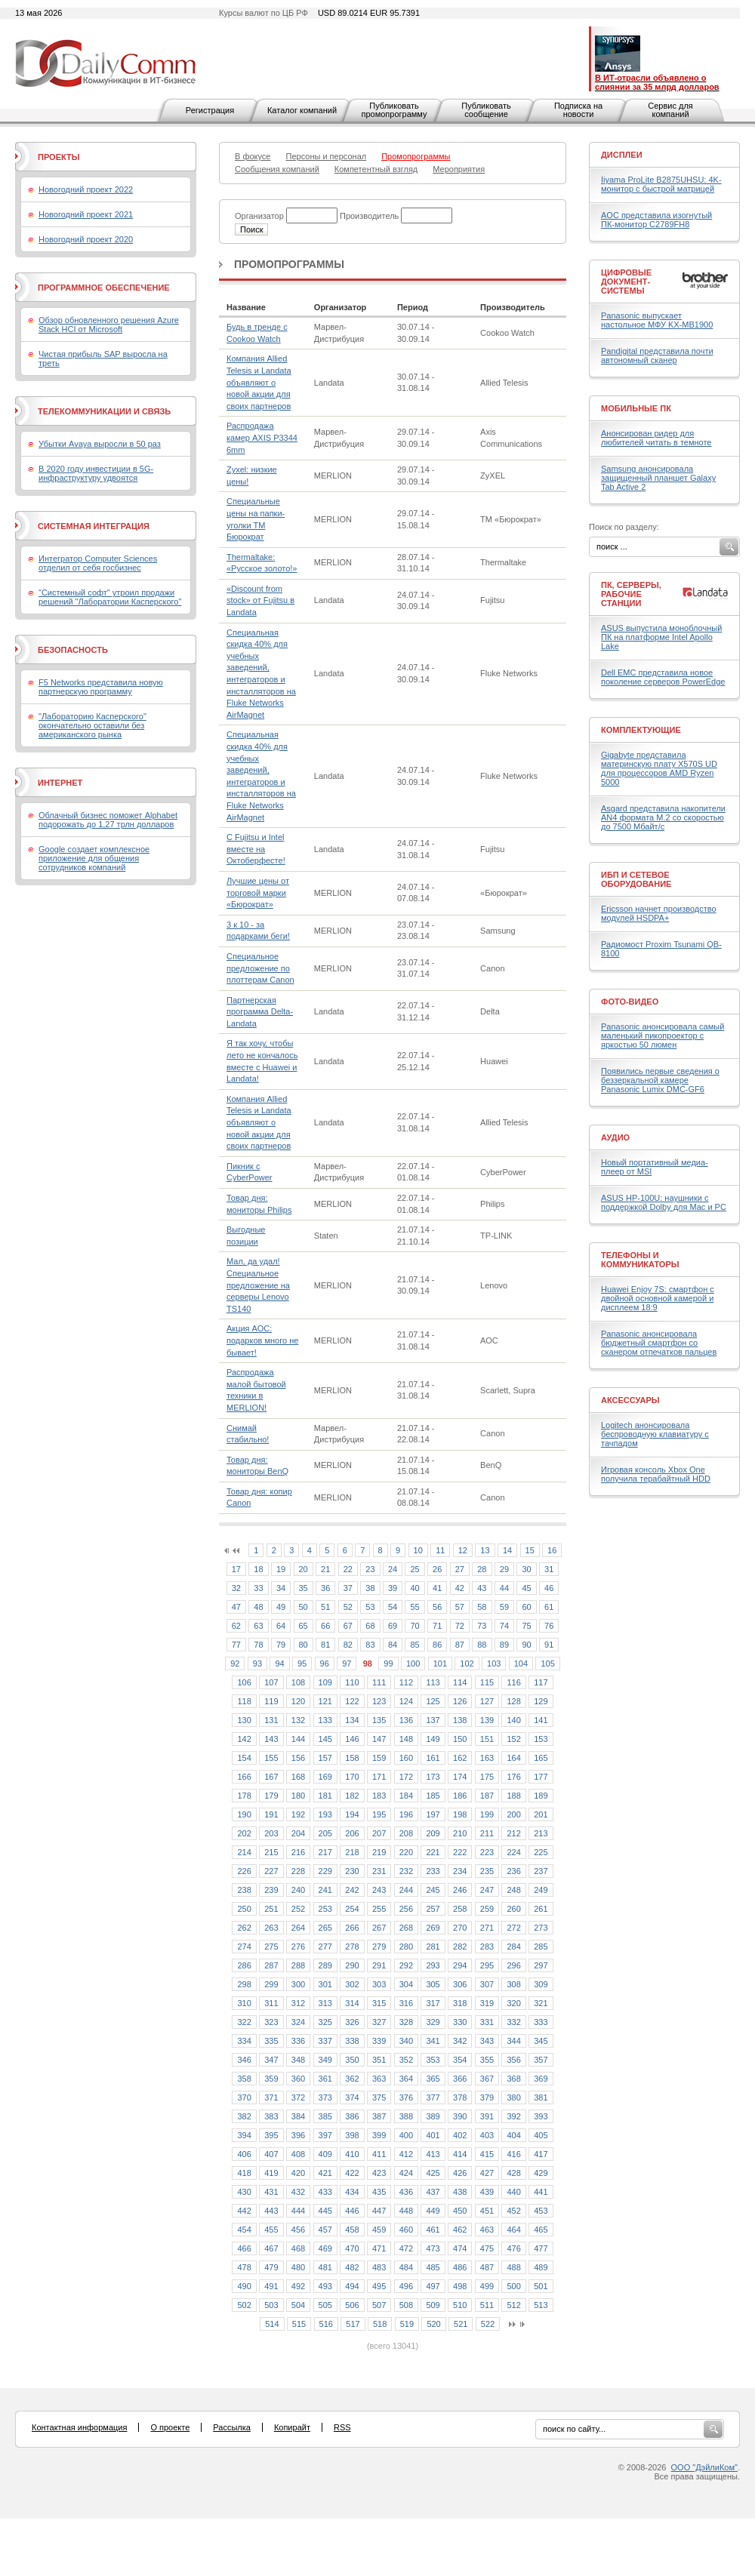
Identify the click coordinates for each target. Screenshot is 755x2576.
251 (271, 1908)
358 (244, 2078)
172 (406, 1776)
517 (352, 2323)
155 (271, 1757)
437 (432, 2191)
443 (271, 2210)
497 (432, 2286)
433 (325, 2191)
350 (352, 2059)
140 (513, 1720)
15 (530, 1550)
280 (406, 1946)
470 (352, 2248)
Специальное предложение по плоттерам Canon (260, 968)
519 (407, 2323)
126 (460, 1701)
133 (325, 1720)
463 (487, 2229)
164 (513, 1757)
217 (325, 1852)
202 (244, 1833)
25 (414, 1569)
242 (352, 1889)
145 (325, 1738)
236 (513, 1871)
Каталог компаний (302, 110)
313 (325, 2003)
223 (487, 1852)
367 (487, 2078)
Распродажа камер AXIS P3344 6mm (261, 437)
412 (406, 2154)
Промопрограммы (289, 264)
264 (298, 1927)
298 (244, 1984)
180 (298, 1795)
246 (460, 1889)
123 (379, 1701)
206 (352, 1833)
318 (460, 2003)
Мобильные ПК (636, 408)
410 (352, 2154)
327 (379, 2022)
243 (379, 1889)
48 (258, 1606)
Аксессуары (630, 1400)
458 (352, 2229)
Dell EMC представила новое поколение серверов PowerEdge (663, 677)
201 (540, 1814)
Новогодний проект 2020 (86, 239)
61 (548, 1606)
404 (513, 2135)
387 (379, 2116)
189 (540, 1795)
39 (392, 1588)
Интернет (60, 782)
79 (280, 1644)
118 (244, 1701)
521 (460, 2323)
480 (298, 2267)
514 (272, 2323)
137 (432, 1720)
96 (324, 1663)
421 (325, 2172)
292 (406, 1965)
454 (244, 2229)
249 (540, 1889)
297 (540, 1965)
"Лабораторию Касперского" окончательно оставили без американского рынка (92, 725)
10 (418, 1550)
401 (432, 2135)
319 (487, 2003)
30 (526, 1569)
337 (325, 2040)
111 (379, 1682)
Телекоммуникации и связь (104, 411)
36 (325, 1588)
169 (325, 1776)
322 (244, 2022)
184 (406, 1795)
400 (406, 2135)
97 (346, 1663)
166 (244, 1776)
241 (325, 1889)
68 (369, 1625)
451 (487, 2210)
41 (437, 1588)
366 (460, 2078)
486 (460, 2267)
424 (406, 2172)
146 (352, 1738)
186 (460, 1795)
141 (540, 1720)
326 (352, 2022)
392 (513, 2116)
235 (487, 1871)
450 (460, 2210)
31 (548, 1569)
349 (325, 2059)
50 (303, 1606)
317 (432, 2003)
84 (392, 1644)
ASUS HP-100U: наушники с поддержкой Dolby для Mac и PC (663, 1202)
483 (379, 2267)
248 (513, 1889)
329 (432, 2022)
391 (487, 2116)
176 (513, 1776)
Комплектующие (641, 729)
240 (298, 1889)
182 (352, 1795)
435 (379, 2191)
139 (487, 1720)
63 (258, 1625)
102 (466, 1663)
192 (298, 1814)
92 (234, 1663)
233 (432, 1871)
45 (526, 1588)
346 (244, 2059)
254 (352, 1908)
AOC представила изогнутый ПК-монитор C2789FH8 (656, 220)
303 (379, 1984)
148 (406, 1738)
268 (406, 1927)
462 (460, 2229)
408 (298, 2154)
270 (460, 1927)
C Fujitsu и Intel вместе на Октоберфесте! (255, 849)
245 (432, 1889)
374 (352, 2097)
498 (460, 2286)
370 (244, 2097)
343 (487, 2040)
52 (348, 1606)
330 (460, 2022)
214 (244, 1852)
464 (513, 2229)
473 (432, 2248)
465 (540, 2229)
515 (299, 2323)
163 (487, 1757)
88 (481, 1644)
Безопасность (73, 649)
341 (432, 2040)
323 (271, 2022)
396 (298, 2135)
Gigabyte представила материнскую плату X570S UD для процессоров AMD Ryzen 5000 (659, 768)
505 (325, 2305)
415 (487, 2154)
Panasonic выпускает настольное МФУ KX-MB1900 (657, 320)
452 (513, 2210)
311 (271, 2003)
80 (303, 1644)
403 (487, 2135)
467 (271, 2248)
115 (487, 1682)
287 (271, 1965)
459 (379, 2229)
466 (244, 2248)
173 (432, 1776)
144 (298, 1738)
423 (379, 2172)
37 (348, 1588)
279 (379, 1946)
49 (280, 1606)
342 (460, 2040)
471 (379, 2248)
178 (244, 1795)
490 (244, 2286)
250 (244, 1908)
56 (437, 1606)
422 (352, 2172)
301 (325, 1984)
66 (325, 1625)
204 (298, 1833)
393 (540, 2116)
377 (432, 2097)
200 (513, 1814)
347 (271, 2059)
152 (513, 1738)
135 (379, 1720)
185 (432, 1795)
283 (487, 1946)
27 (459, 1569)
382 (244, 2116)
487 (487, 2267)
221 (432, 1852)
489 (540, 2267)
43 (481, 1588)
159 (379, 1757)
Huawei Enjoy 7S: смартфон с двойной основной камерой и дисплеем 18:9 (657, 1298)
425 (432, 2172)
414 (460, 2154)
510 (460, 2305)
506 (352, 2305)
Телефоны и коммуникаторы (640, 1260)
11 (440, 1550)
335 (271, 2040)
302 (352, 1984)
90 (526, 1644)
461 (432, 2229)
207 (379, 1833)
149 (432, 1738)
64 (280, 1625)
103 (494, 1663)
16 (551, 1550)
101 (440, 1663)
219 (379, 1852)
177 (540, 1776)
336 (298, 2040)
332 (513, 2022)
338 (352, 2040)
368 (513, 2078)
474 (460, 2248)
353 (432, 2059)
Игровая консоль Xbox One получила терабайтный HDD (655, 1474)
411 (379, 2154)
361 (325, 2078)
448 (406, 2210)
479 (271, 2267)
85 (414, 1644)
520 (433, 2323)
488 (513, 2267)
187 (487, 1795)
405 (540, 2135)
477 (540, 2248)
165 (540, 1757)
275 (271, 1946)
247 (487, 1889)
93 (257, 1663)
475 (487, 2248)
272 (513, 1927)
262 (244, 1927)
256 (406, 1908)
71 (437, 1625)
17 (236, 1569)
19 (280, 1569)
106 (244, 1682)
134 (352, 1720)
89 (504, 1644)
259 (487, 1908)
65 (303, 1625)
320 (513, 2003)
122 (352, 1701)
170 (352, 1776)
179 (271, 1795)
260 (513, 1908)
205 (325, 1833)
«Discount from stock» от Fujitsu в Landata (260, 600)
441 (540, 2191)
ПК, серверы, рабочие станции (631, 594)
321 (540, 2003)
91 (548, 1644)
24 (392, 1569)
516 (326, 2323)
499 (487, 2286)
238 (244, 1889)
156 (298, 1757)
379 (487, 2097)
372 (298, 2097)
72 (459, 1625)
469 (325, 2248)
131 (271, 1720)
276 (298, 1946)
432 (298, 2191)
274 (244, 1946)
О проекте (170, 2427)
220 (406, 1852)
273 (540, 1927)
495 (379, 2286)
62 (236, 1625)
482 (352, 2267)
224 (513, 1852)
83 (369, 1644)
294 (460, 1965)
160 (406, 1757)
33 (258, 1588)
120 (298, 1701)
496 (406, 2286)
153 (540, 1738)
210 (460, 1833)
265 (325, 1927)
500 (513, 2286)
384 (298, 2116)
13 (484, 1550)
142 (244, 1738)
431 (271, 2191)
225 (540, 1852)
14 (507, 1550)
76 (548, 1625)
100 (413, 1663)
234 (460, 1871)
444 (298, 2210)
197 (432, 1814)
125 (432, 1701)
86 (437, 1644)
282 (460, 1946)
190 (244, 1814)
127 (487, 1701)
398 (352, 2135)
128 (513, 1701)
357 (540, 2059)
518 (380, 2323)
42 (459, 1588)
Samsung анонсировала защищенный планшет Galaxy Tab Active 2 (658, 477)
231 (379, 1871)
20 (303, 1569)
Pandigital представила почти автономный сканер (657, 355)
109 (325, 1682)
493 (325, 2286)
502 (244, 2305)
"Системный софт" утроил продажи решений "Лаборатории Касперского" (110, 597)
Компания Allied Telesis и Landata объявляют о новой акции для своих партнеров (258, 382)
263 (271, 1927)
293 (432, 1965)
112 (406, 1682)
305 (432, 1984)
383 (271, 2116)
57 (459, 1606)
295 (487, 1965)
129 (540, 1701)
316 (406, 2003)
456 (298, 2229)
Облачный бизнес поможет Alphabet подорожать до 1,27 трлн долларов (108, 820)
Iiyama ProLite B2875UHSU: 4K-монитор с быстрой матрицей (661, 184)
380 (513, 2097)
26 (437, 1569)
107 (271, 1682)
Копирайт (292, 2427)
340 (406, 2040)
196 (406, 1814)
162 (460, 1757)
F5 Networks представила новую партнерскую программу (101, 687)
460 (406, 2229)
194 (352, 1814)
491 (271, 2286)
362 (352, 2078)
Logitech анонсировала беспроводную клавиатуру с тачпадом (655, 1434)
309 (540, 1984)
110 (352, 1682)
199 (487, 1814)
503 (271, 2305)
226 (244, 1871)
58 (481, 1606)
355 (487, 2059)
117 (540, 1682)
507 (379, 2305)
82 (348, 1644)
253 (325, 1908)
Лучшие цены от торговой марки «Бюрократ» (257, 892)
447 (379, 2210)
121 (325, 1701)
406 (244, 2154)
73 (481, 1625)
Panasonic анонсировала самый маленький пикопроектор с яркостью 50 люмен (662, 1035)
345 (540, 2040)
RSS (342, 2427)
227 (271, 1871)
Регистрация (210, 110)
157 (325, 1757)
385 (325, 2116)
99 (388, 1663)
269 (432, 1927)
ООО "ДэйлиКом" (704, 2467)
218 (352, 1852)
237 (540, 1871)
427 (487, 2172)
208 (406, 1833)
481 (325, 2267)
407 (271, 2154)
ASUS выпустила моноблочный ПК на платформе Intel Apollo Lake (661, 637)
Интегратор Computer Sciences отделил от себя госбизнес (98, 563)
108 (298, 1682)
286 (244, 1965)
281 (432, 1946)
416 (513, 2154)
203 (271, 1833)
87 (459, 1644)
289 (325, 1965)
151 (487, 1738)
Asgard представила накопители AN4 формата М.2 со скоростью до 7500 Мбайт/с (663, 817)
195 (379, 1814)
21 (325, 1569)
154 (244, 1757)
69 (392, 1625)
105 (547, 1663)
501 (540, 2286)
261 (540, 1908)
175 (487, 1776)
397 (325, 2135)
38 (369, 1588)
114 (460, 1682)
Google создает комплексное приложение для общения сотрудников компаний (94, 858)
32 (236, 1588)
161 (432, 1757)
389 (432, 2116)
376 (406, 2097)
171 (379, 1776)
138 (460, 1720)
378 (460, 2097)
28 (481, 1569)
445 (325, 2210)
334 (244, 2040)
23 (369, 1569)
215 (271, 1852)
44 (504, 1588)
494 (352, 2286)
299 (271, 1984)
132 (298, 1720)
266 (352, 1927)
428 (513, 2172)
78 (258, 1644)
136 (406, 1720)
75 (526, 1625)
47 (236, 1606)
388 (406, 2116)
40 (414, 1588)
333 (540, 2022)
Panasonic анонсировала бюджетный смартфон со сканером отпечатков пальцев (658, 1342)
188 (513, 1795)
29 (504, 1569)
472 (406, 2248)
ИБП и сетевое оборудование (636, 879)
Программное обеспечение (104, 287)
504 (298, 2305)
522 (488, 2323)
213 (540, 1833)
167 (271, 1776)
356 (513, 2059)
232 (406, 1871)
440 (513, 2191)
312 (298, 2003)
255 (379, 1908)
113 (432, 1682)
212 (513, 1833)
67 (348, 1625)
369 (540, 2078)
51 (325, 1606)
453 (540, 2210)
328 (406, 2022)
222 (460, 1852)
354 (460, 2059)
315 (379, 2003)
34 (280, 1588)
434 (352, 2191)
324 (298, 2022)
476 (513, 2248)
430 (244, 2191)
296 (513, 1965)
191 (271, 1814)
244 (406, 1889)
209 (432, 1833)
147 (379, 1738)
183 (379, 1795)
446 (352, 2210)
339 (379, 2040)
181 (325, 1795)
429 (540, 2172)
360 (298, 2078)
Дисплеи (622, 154)
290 (352, 1965)
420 (298, 2172)
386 (352, 2116)
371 (271, 2097)
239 (271, 1889)
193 (325, 1814)
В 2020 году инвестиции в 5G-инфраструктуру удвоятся (96, 473)
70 (414, 1625)
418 (244, 2172)
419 (271, 2172)
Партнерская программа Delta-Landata (259, 1012)
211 (487, 1833)
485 (432, 2267)
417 (540, 2154)
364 (406, 2078)
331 (487, 2022)
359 (271, 2078)
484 (406, 2267)
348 (298, 2059)
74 (504, 1625)
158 (352, 1757)
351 (379, 2059)
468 (298, 2248)
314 (352, 2003)
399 (379, 2135)
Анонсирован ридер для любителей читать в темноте (656, 438)
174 (460, 1776)
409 (325, 2154)
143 (271, 1738)
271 (487, 1927)
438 (460, 2191)
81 (325, 1644)
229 (325, 1871)
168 (298, 1776)
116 (513, 1682)
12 (462, 1550)
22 (348, 1569)
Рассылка (232, 2427)
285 (540, 1946)
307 (487, 1984)
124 (406, 1701)
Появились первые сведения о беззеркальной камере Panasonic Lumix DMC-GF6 (660, 1080)
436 (406, 2191)
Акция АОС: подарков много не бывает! (262, 1340)
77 (236, 1644)
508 (406, 2305)
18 (258, 1569)
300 (298, 1984)
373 (325, 2097)
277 (325, 1946)
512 (513, 2305)
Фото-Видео (629, 1001)
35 (303, 1588)
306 (460, 1984)
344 (513, 2040)
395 (271, 2135)
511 (487, 2305)
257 (432, 1908)
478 (244, 2267)
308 (513, 1984)
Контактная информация (79, 2427)
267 (379, 1927)
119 (271, 1701)
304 (406, 1984)
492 (298, 2286)
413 (432, 2154)
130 (244, 1720)
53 (369, 1606)
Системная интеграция (93, 526)
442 (244, 2210)
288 (298, 1965)
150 (460, 1738)
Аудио (615, 1137)
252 (298, 1908)
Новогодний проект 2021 (86, 214)
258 (460, 1908)
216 (298, 1852)
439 (487, 2191)
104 (521, 1663)
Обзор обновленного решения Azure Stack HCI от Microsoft (109, 324)
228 (298, 1871)
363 (379, 2078)
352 (406, 2059)
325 (325, 2022)
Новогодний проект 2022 (86, 189)
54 (392, 1606)
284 (513, 1946)
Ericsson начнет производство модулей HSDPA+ (658, 913)
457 (325, 2229)
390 (460, 2116)
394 (244, 2135)
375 (379, 2097)
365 (432, 2078)
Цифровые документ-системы (626, 281)
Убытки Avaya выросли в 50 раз (100, 443)
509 (432, 2305)
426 (460, 2172)
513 (540, 2305)
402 (460, 2135)
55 (414, 1606)
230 (352, 1871)
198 (460, 1814)
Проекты (58, 157)
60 (526, 1606)
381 (540, 2097)
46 (548, 1588)
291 (379, 1965)
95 (302, 1663)
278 (352, 1946)
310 (244, 2003)
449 (432, 2210)
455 (271, 2229)
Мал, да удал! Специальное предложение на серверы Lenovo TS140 (258, 1285)
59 (504, 1606)
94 (279, 1663)
